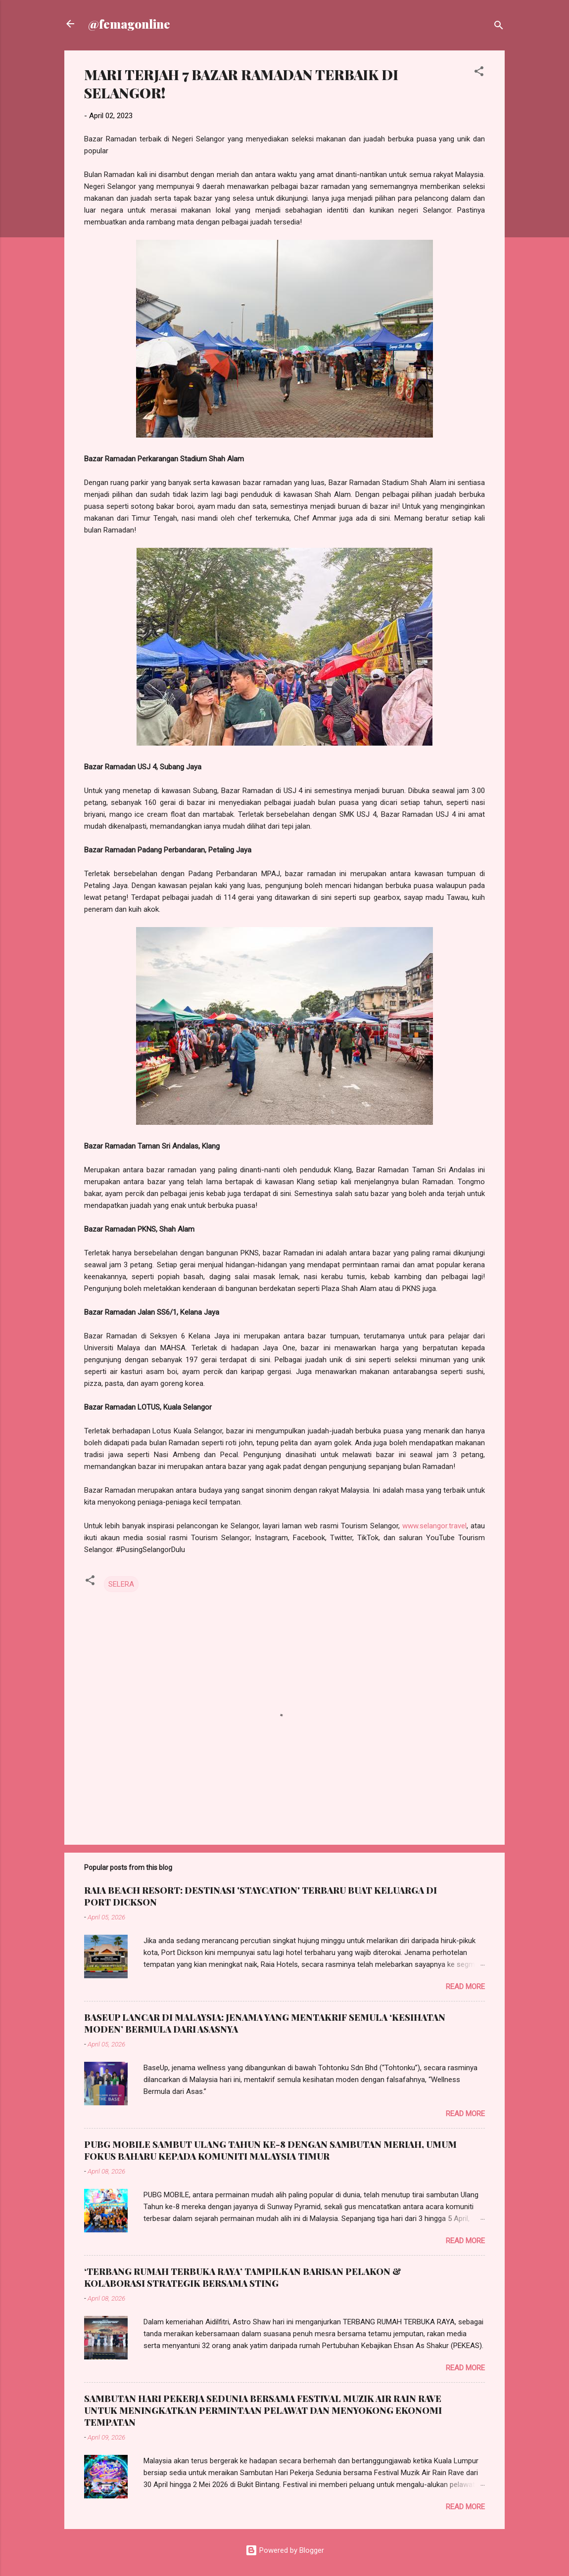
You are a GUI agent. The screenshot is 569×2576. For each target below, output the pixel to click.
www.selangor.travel (434, 1525)
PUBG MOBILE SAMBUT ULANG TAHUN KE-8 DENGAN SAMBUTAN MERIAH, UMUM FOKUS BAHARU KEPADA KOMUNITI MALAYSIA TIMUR (270, 2150)
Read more (465, 1986)
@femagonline (129, 24)
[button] (479, 73)
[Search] (499, 27)
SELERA (121, 1584)
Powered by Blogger (284, 2550)
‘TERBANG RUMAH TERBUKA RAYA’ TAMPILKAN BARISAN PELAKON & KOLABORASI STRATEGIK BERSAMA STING (242, 2277)
